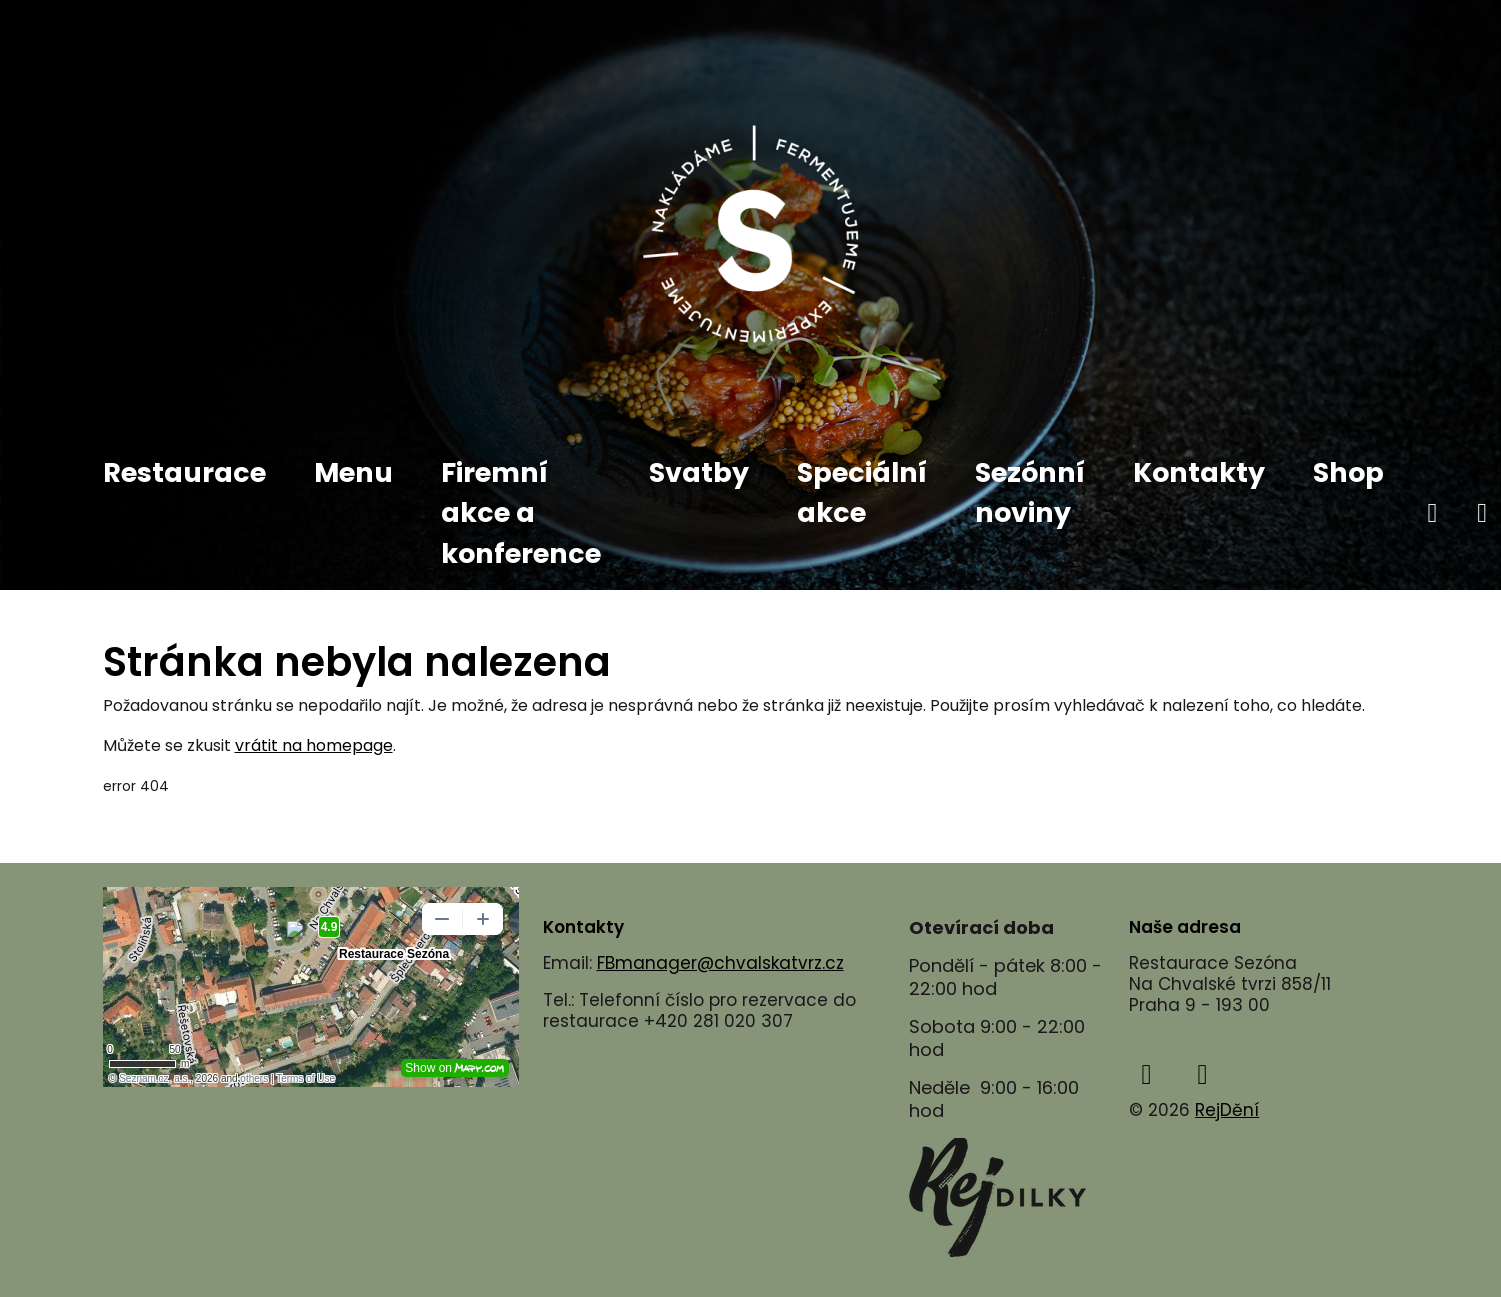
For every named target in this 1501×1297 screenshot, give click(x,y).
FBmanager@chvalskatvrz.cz (720, 963)
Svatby (699, 472)
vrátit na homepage (314, 745)
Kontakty (1199, 472)
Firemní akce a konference (521, 513)
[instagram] (1202, 1074)
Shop (1348, 472)
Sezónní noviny (1030, 493)
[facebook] (1433, 513)
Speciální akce (862, 493)
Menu (353, 472)
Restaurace (184, 472)
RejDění (1227, 1110)
